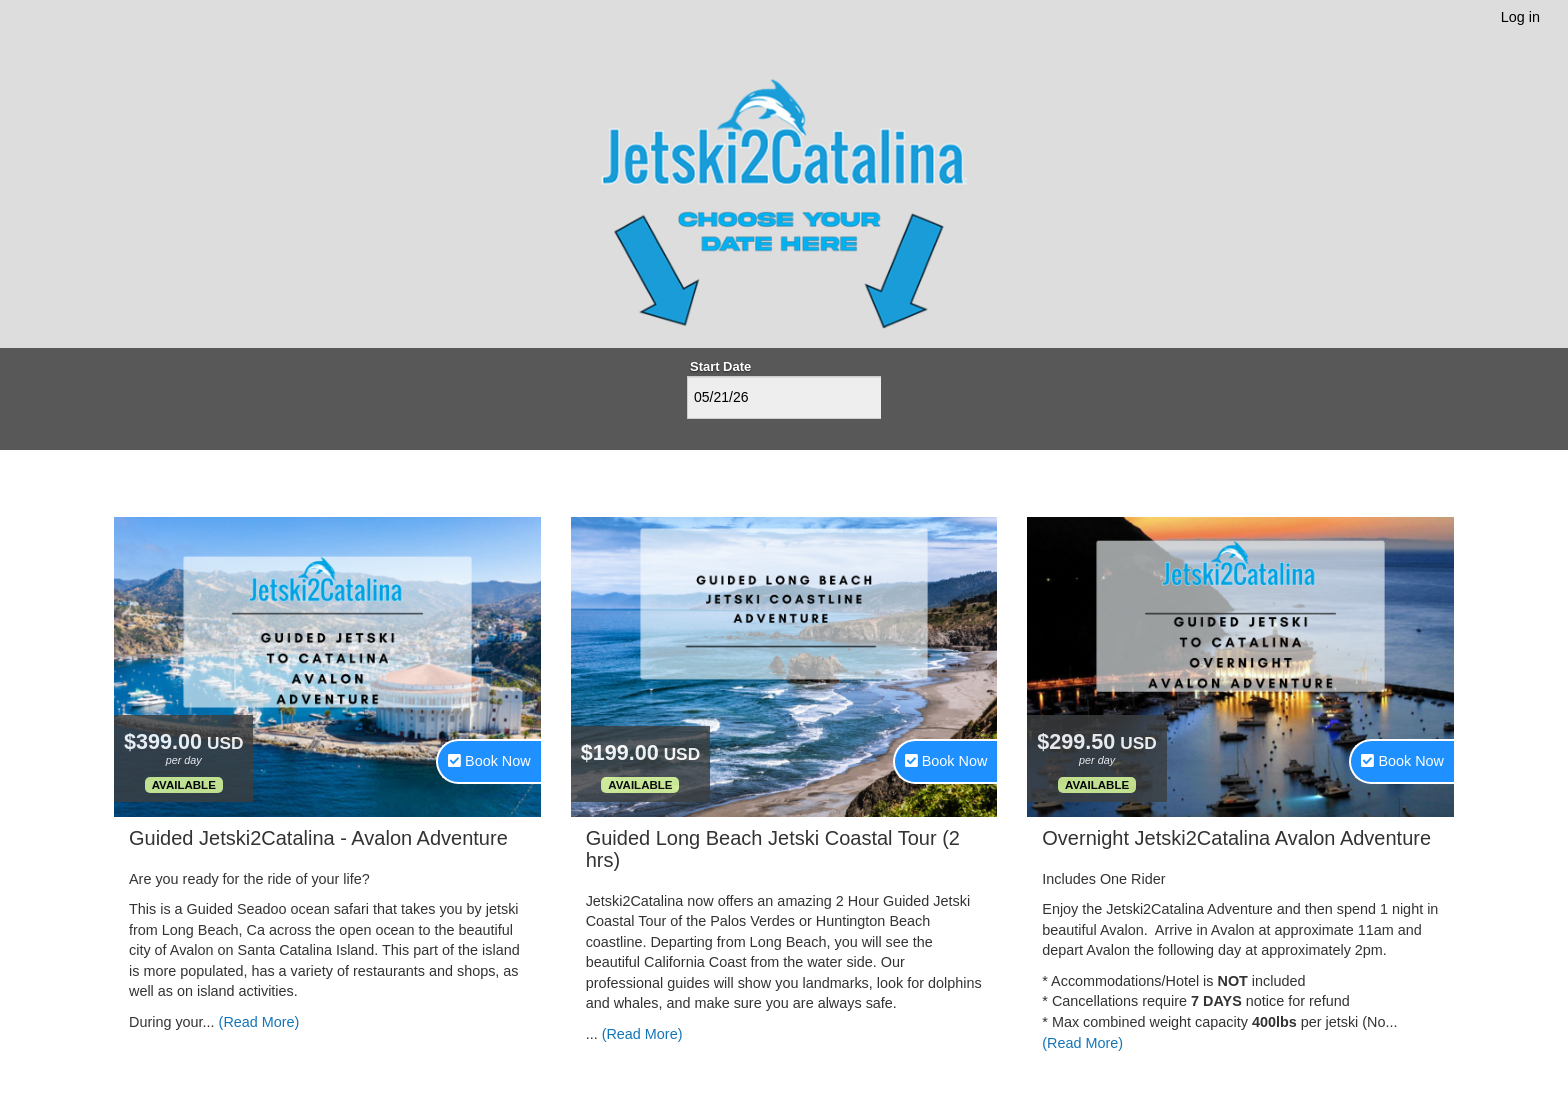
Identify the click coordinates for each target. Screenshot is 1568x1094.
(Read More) (259, 1022)
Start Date (720, 366)
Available (184, 785)
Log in (1520, 17)
